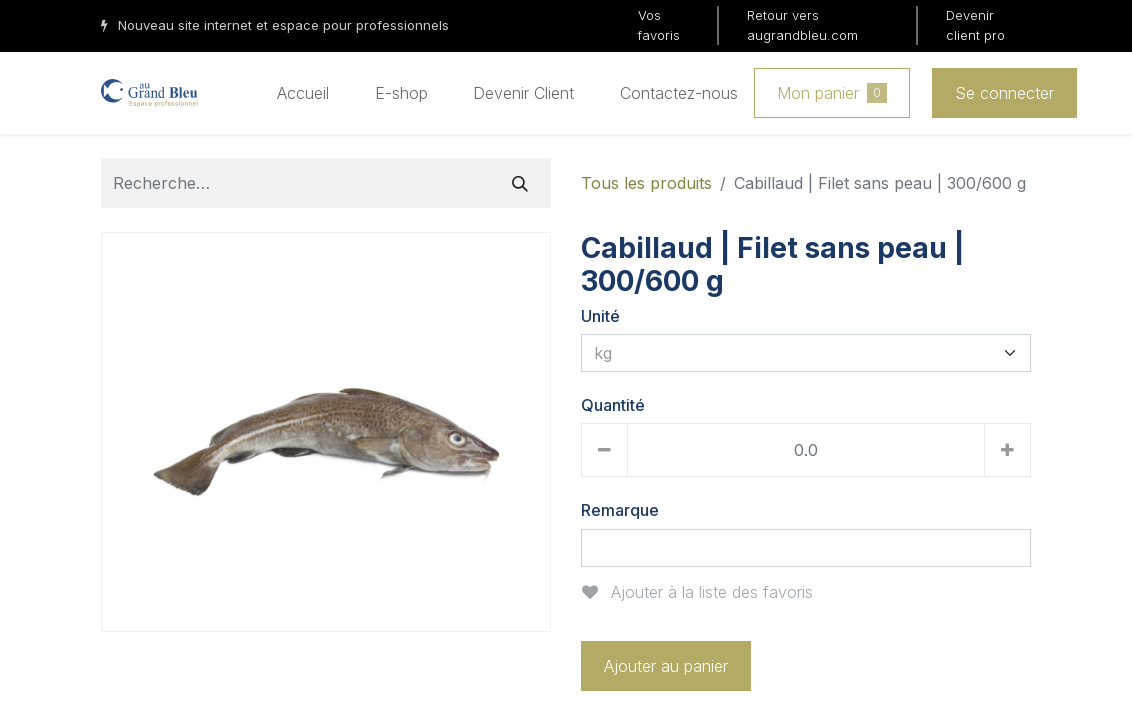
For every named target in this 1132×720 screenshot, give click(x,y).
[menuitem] (303, 93)
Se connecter (1004, 93)
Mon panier (832, 93)
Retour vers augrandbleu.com (802, 25)
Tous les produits (646, 183)
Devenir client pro (975, 25)
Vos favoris (659, 25)
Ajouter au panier (666, 666)
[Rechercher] (520, 183)
